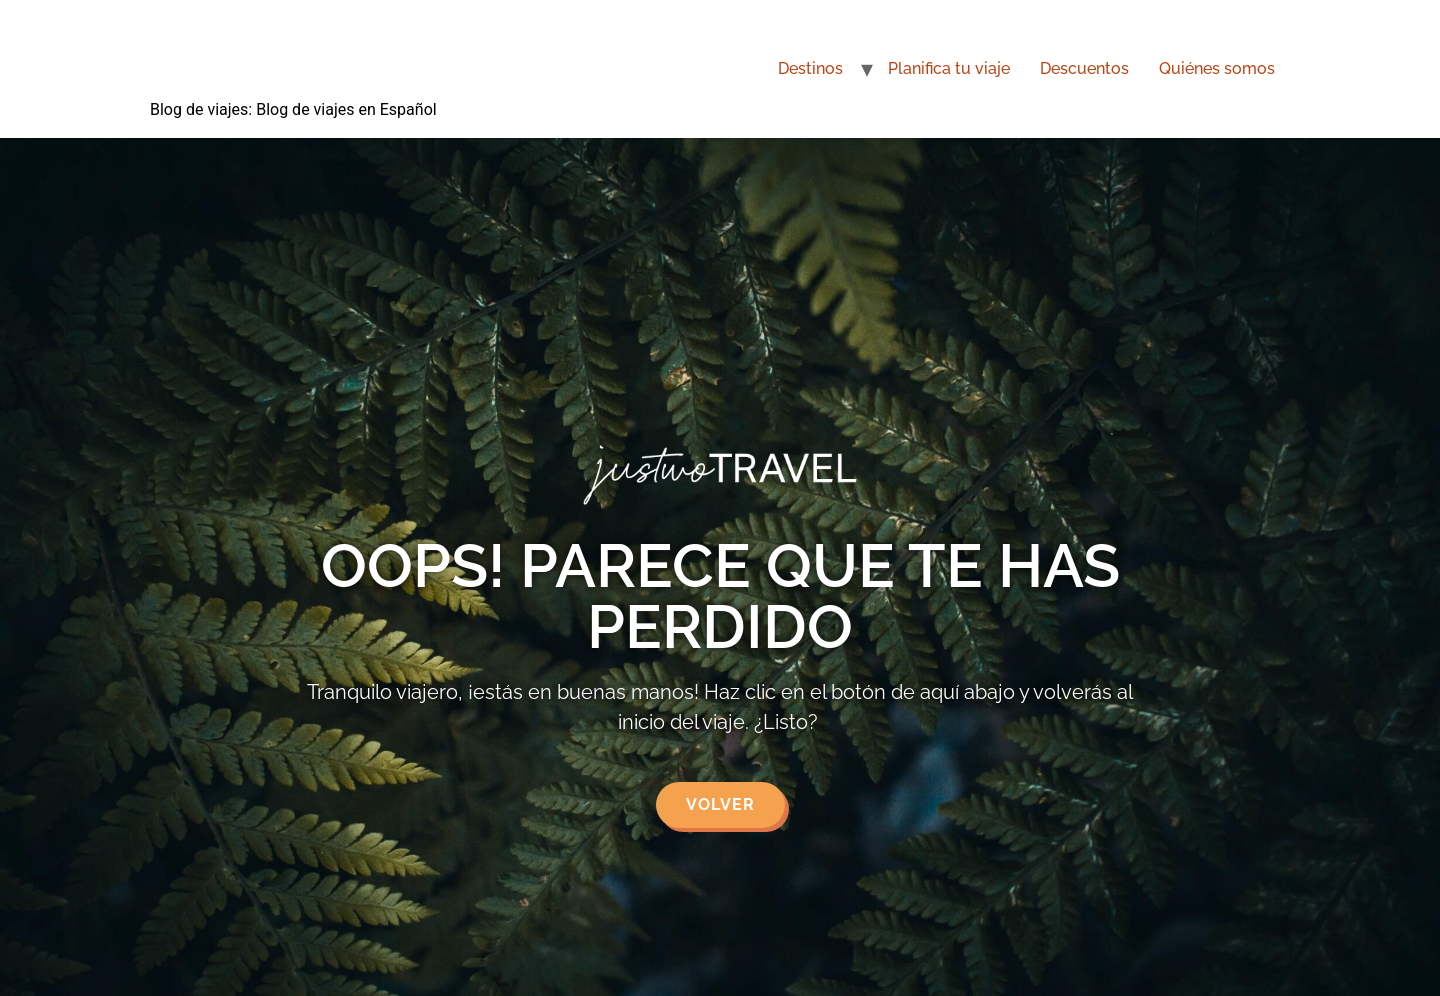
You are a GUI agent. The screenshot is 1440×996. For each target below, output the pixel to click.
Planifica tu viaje (949, 68)
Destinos (810, 68)
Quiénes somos (1217, 68)
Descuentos (1084, 68)
